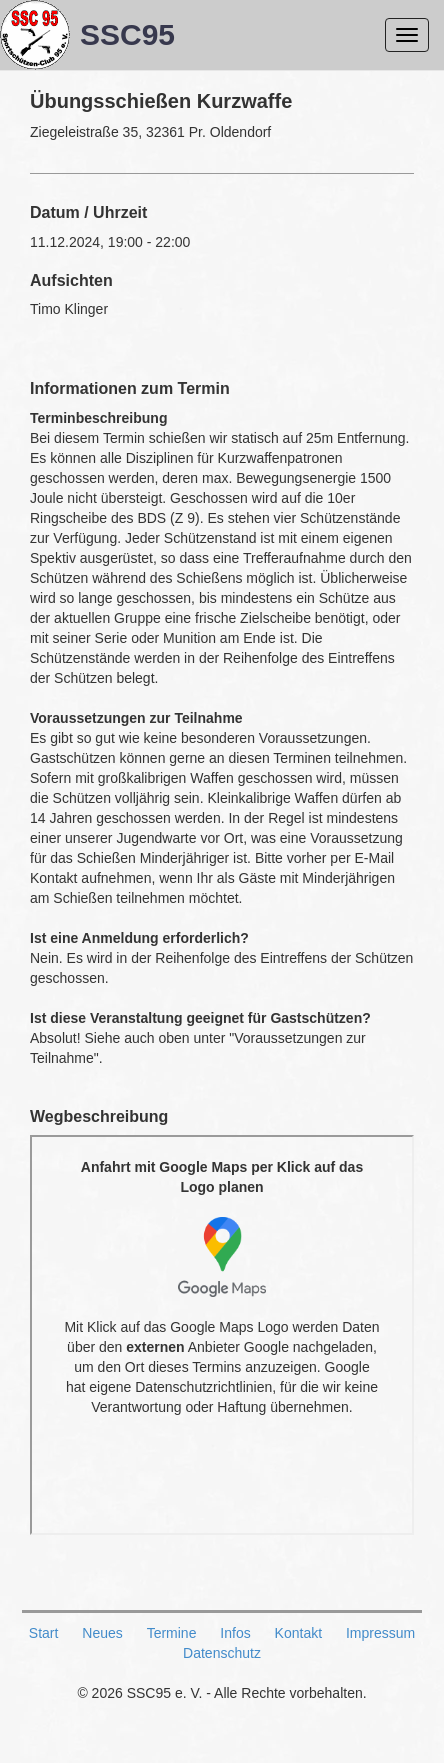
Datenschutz (222, 1653)
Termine (172, 1633)
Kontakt (298, 1633)
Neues (102, 1633)
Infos (235, 1633)
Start (44, 1633)
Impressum (380, 1633)
